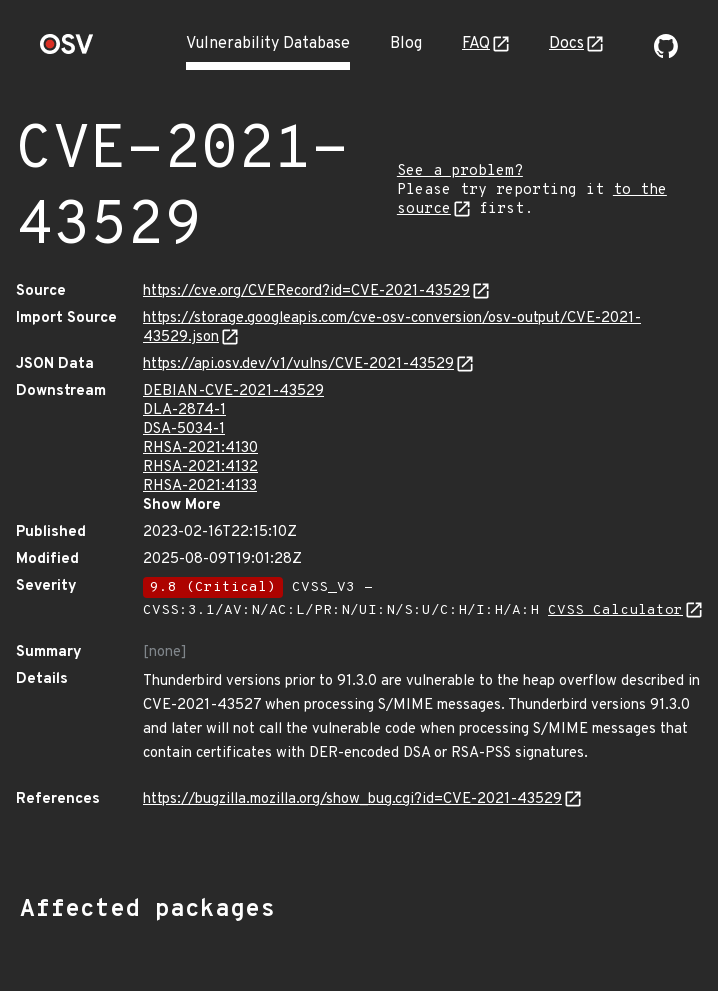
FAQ (476, 44)
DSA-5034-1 (184, 429)
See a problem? (460, 171)
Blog (406, 44)
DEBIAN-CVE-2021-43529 (233, 391)
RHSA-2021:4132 (200, 467)
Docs (566, 44)
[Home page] (67, 50)
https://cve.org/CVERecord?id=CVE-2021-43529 (306, 291)
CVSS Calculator (615, 610)
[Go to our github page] (666, 54)
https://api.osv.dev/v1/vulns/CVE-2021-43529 (298, 364)
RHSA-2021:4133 (200, 486)
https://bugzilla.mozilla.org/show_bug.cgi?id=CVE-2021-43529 (352, 799)
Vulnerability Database (268, 44)
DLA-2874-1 (184, 410)
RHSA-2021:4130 (200, 448)
